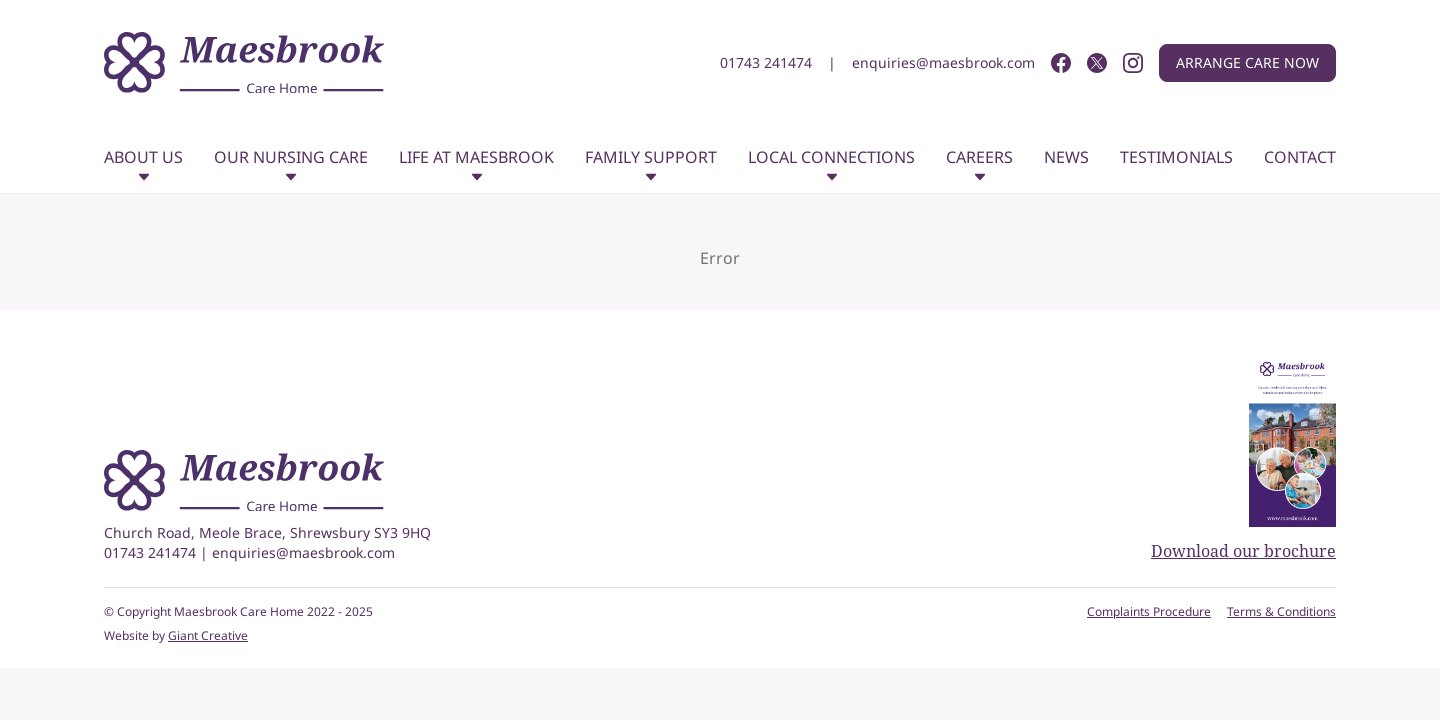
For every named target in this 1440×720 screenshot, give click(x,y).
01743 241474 (766, 62)
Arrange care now (1247, 62)
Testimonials (1176, 157)
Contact (1300, 157)
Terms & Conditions (1281, 612)
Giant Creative (208, 635)
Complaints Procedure (1149, 612)
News (1066, 157)
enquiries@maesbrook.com (943, 62)
